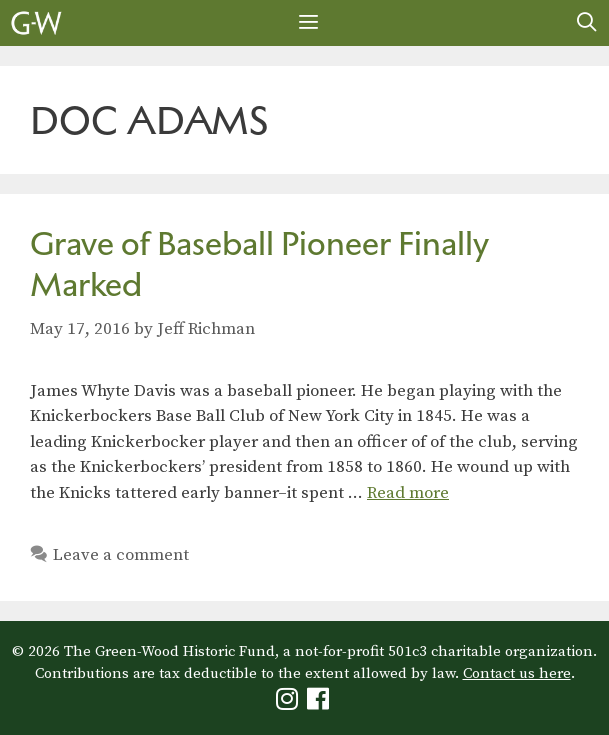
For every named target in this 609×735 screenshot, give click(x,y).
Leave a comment (121, 555)
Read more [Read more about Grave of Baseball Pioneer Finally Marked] (408, 493)
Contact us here (517, 673)
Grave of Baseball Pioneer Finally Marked (259, 264)
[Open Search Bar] (587, 23)
